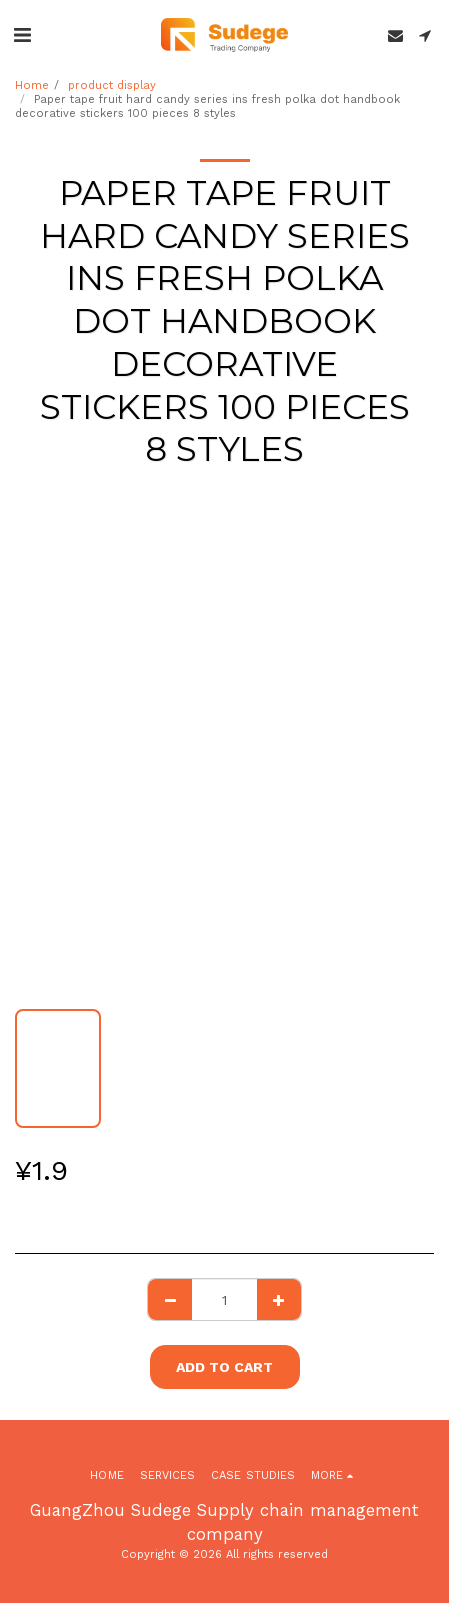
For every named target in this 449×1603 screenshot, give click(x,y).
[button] (22, 35)
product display (112, 85)
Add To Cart (224, 1367)
